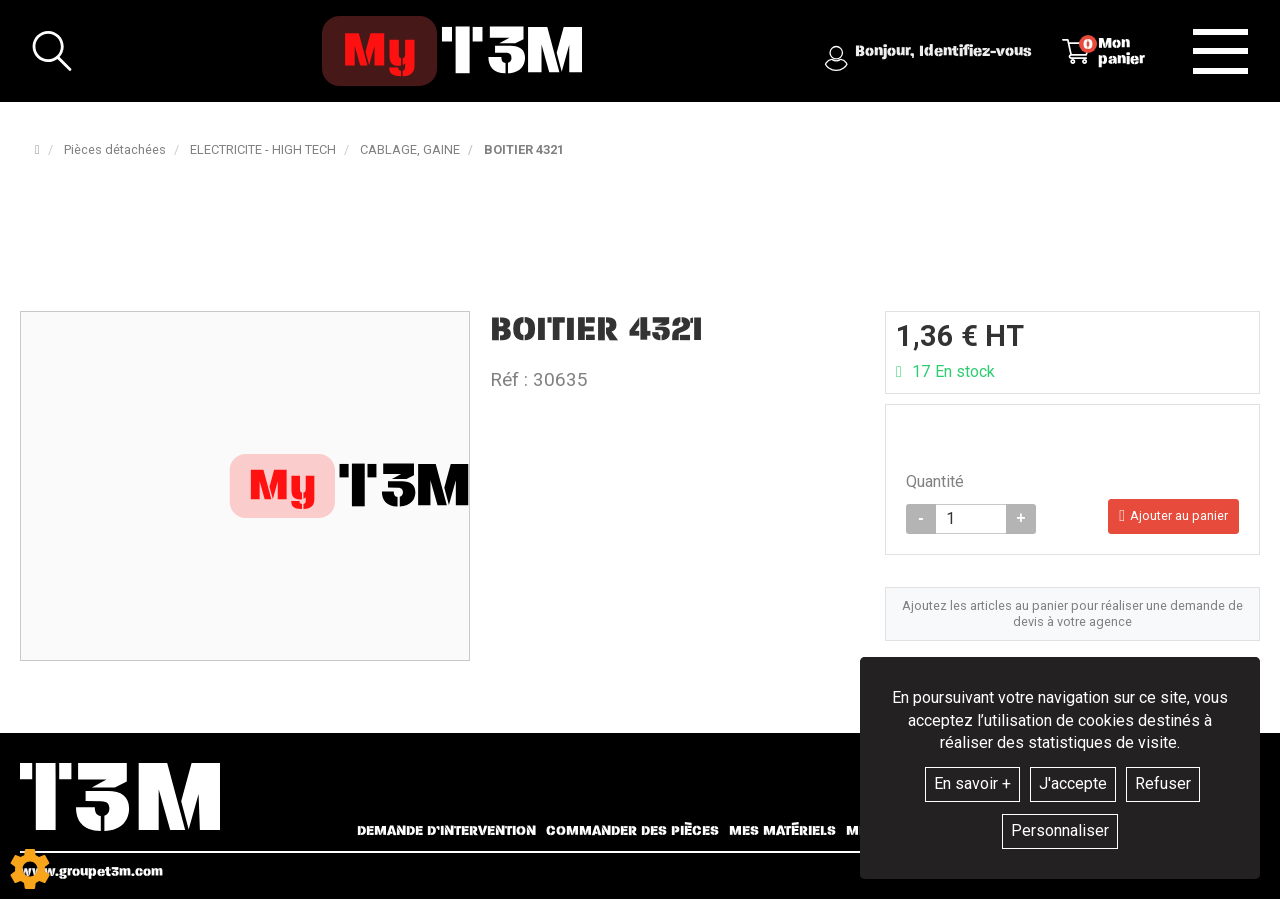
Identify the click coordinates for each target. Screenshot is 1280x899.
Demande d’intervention (446, 831)
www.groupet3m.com (91, 871)
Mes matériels (782, 831)
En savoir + (972, 783)
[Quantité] (971, 519)
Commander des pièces (632, 831)
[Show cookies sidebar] (30, 869)
